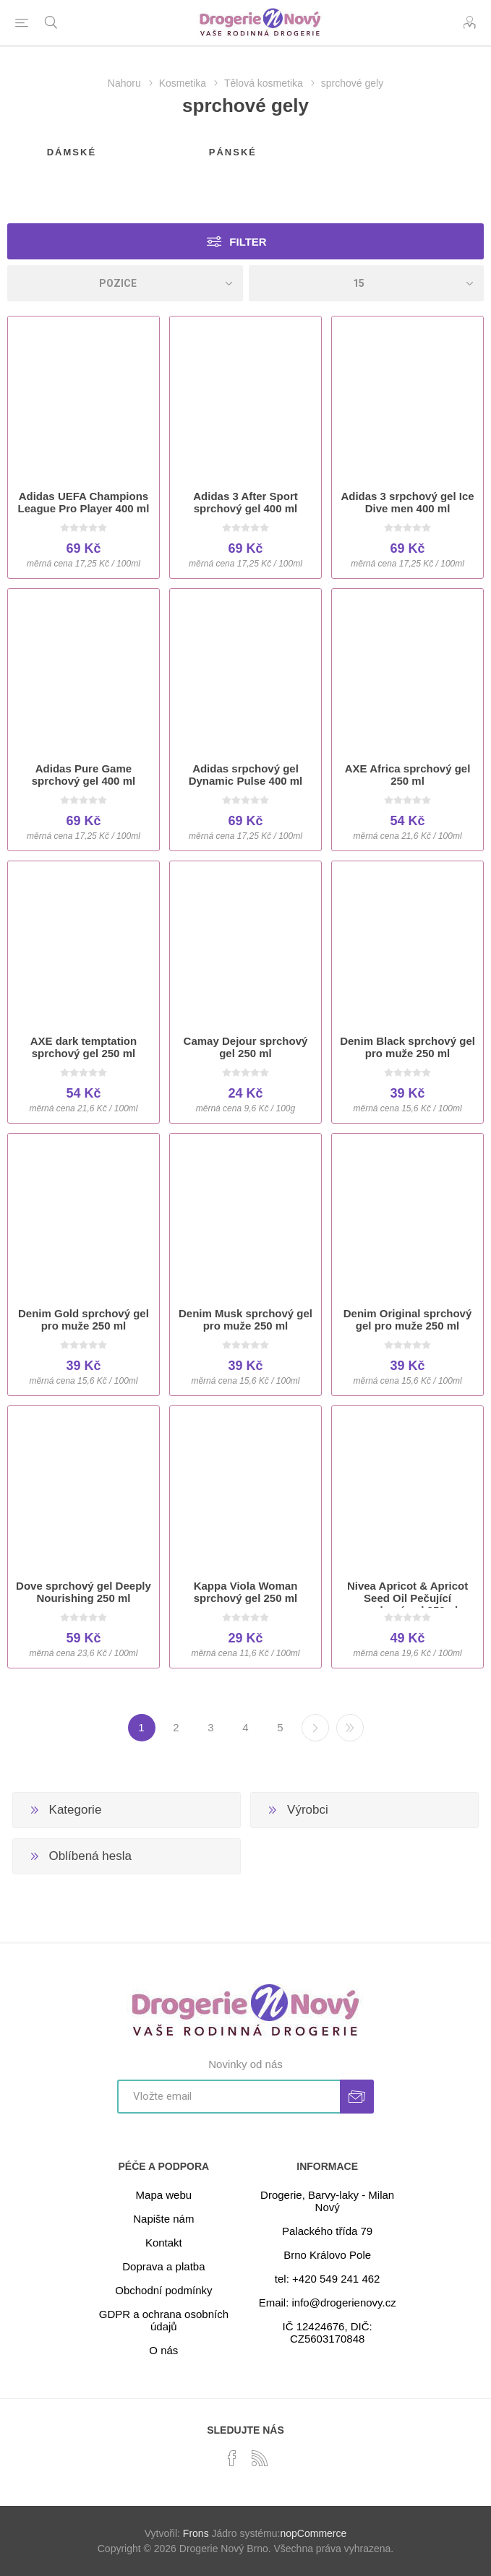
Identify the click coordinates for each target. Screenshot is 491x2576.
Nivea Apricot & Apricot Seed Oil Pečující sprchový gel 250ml (407, 1598)
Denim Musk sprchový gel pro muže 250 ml (245, 1319)
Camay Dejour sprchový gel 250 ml (246, 1047)
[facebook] (232, 2458)
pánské (233, 152)
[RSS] (259, 2458)
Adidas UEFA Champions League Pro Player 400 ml (84, 502)
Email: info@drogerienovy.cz (327, 2302)
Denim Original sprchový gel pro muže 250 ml (407, 1319)
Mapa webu (164, 2195)
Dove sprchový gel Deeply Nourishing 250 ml (83, 1592)
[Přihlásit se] (228, 2097)
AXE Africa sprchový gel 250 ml (408, 774)
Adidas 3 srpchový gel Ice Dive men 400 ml (407, 502)
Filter (247, 242)
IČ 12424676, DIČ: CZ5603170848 (327, 2332)
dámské (71, 152)
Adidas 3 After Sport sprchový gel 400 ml (245, 502)
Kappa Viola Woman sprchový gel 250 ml (246, 1592)
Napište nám (163, 2219)
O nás (163, 2350)
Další (315, 1727)
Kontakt (163, 2242)
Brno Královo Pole (327, 2255)
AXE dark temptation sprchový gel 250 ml (83, 1047)
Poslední (350, 1727)
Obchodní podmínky (163, 2290)
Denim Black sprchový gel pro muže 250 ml (407, 1047)
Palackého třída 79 (327, 2231)
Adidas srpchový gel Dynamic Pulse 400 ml (246, 774)
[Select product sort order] (125, 283)
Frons (196, 2533)
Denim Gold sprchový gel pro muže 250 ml (83, 1319)
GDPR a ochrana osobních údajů (164, 2320)
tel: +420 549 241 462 (327, 2279)
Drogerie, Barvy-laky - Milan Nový (327, 2201)
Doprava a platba (163, 2266)
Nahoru (124, 83)
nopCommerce (313, 2533)
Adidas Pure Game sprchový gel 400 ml (83, 774)
